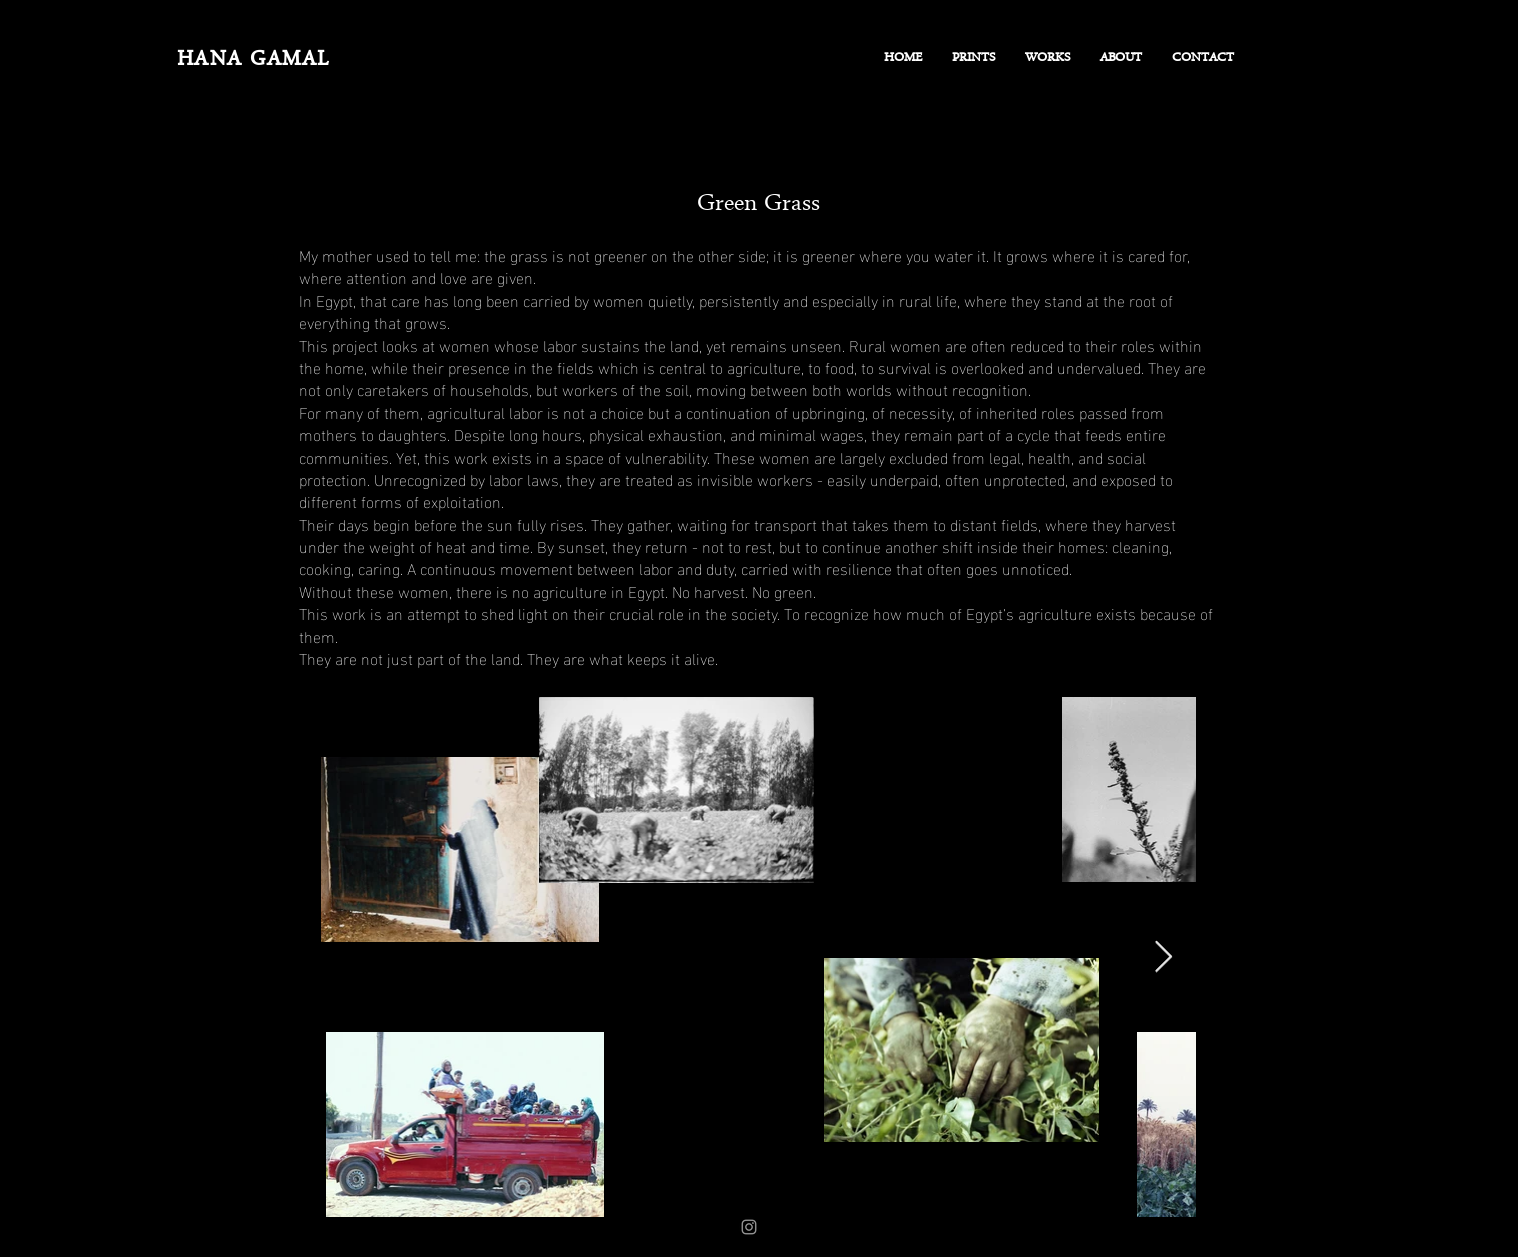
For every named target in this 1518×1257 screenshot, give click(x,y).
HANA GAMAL (253, 61)
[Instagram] (749, 1227)
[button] (1047, 59)
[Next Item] (1163, 957)
